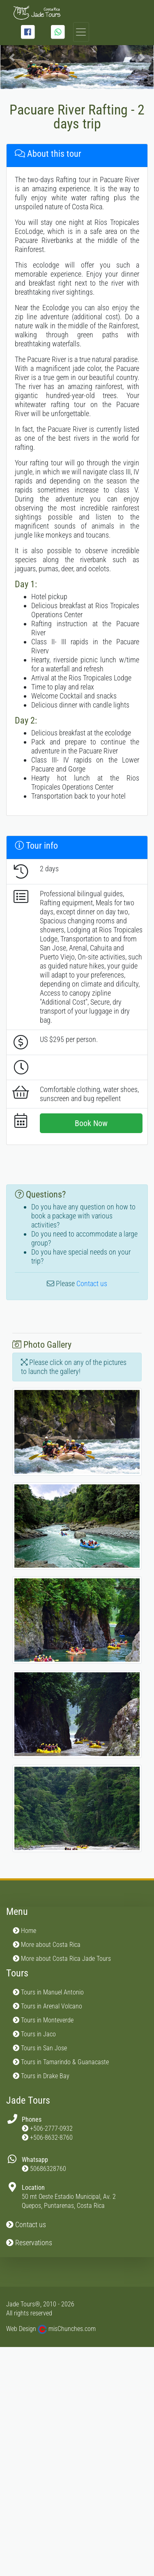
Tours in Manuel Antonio (48, 1992)
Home (24, 1931)
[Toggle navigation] (81, 32)
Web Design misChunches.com (51, 2329)
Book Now (91, 1123)
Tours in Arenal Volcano (47, 2006)
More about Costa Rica (46, 1945)
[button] (11, 57)
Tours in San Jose (40, 2048)
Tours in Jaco (34, 2034)
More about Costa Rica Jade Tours (62, 1958)
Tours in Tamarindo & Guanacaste (61, 2062)
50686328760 (48, 2169)
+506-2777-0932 (51, 2128)
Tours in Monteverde (43, 2020)
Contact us (91, 1283)
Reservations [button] (29, 2242)
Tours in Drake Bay (41, 2076)
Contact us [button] (26, 2224)
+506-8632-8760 (51, 2137)
